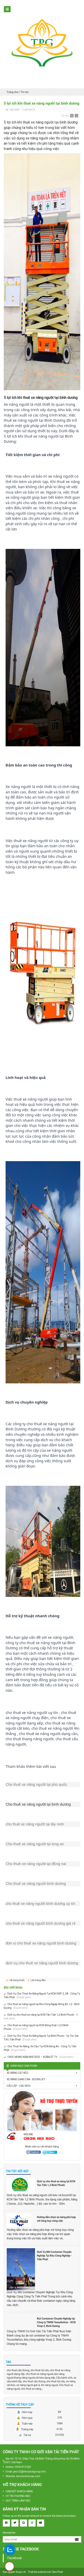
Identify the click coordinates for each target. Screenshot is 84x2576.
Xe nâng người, (50, 2385)
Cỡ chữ (65, 115)
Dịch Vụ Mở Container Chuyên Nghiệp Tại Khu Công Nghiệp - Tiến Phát (54, 2255)
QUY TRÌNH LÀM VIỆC (18, 2500)
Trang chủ (12, 92)
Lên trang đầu (38, 1980)
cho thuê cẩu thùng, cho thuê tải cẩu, (28, 2370)
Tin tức (24, 92)
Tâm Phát (57, 2571)
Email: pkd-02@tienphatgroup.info (26, 2471)
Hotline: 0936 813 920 (18, 2466)
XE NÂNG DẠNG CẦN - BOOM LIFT (26, 2079)
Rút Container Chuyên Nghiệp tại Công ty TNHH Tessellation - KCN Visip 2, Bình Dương (56, 2322)
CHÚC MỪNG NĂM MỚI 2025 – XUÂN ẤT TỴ (32, 2056)
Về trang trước (17, 1980)
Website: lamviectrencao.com (23, 2476)
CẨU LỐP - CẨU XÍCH (18, 2085)
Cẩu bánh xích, (65, 2377)
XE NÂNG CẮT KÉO (17, 2072)
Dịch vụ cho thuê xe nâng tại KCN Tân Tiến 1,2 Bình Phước (40, 2014)
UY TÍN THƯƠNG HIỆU (18, 2496)
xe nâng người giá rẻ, (28, 2385)
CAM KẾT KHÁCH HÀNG (19, 2491)
